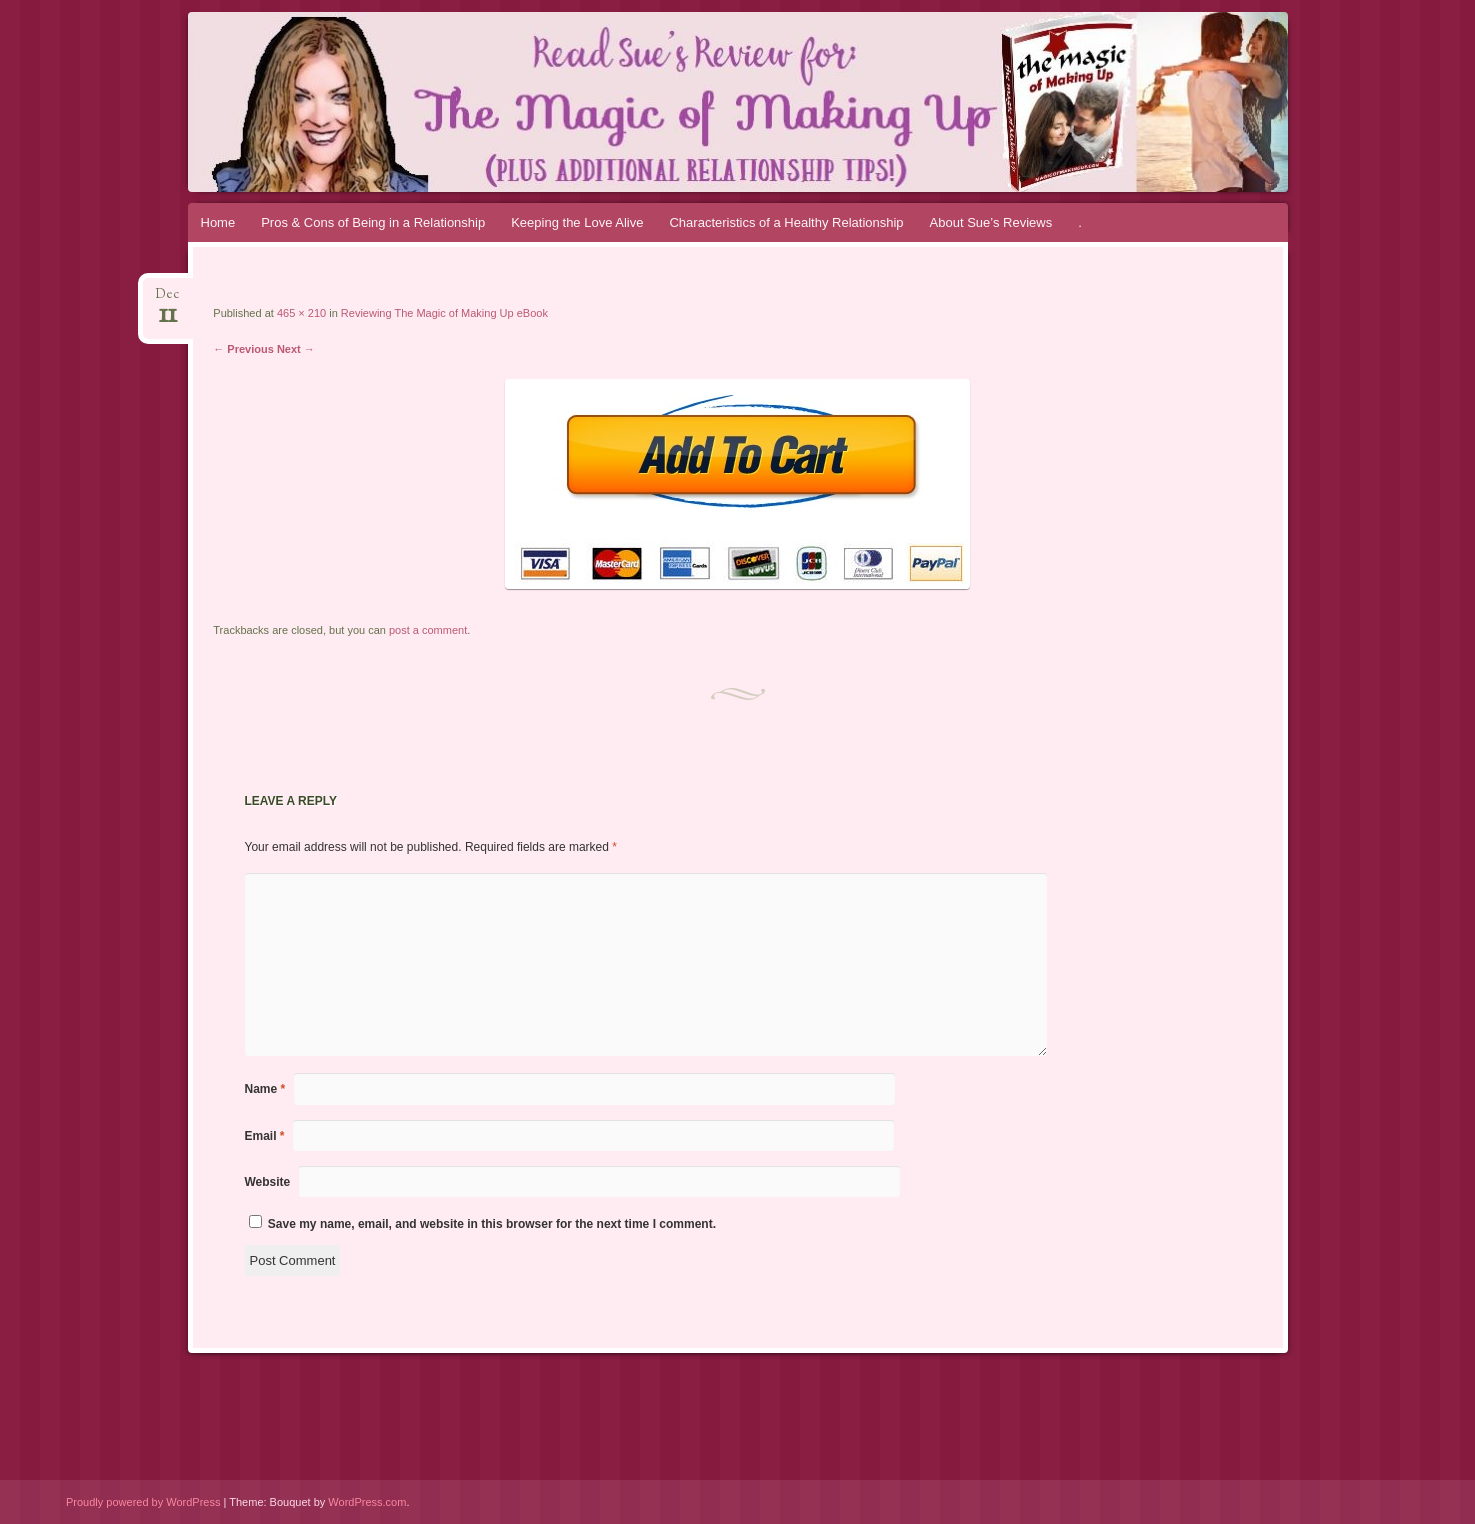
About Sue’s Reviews (991, 222)
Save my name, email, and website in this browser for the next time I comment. (492, 1224)
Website (268, 1182)
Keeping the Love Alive (577, 222)
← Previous (243, 349)
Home (218, 222)
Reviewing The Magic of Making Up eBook (444, 313)
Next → (296, 349)
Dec (167, 300)
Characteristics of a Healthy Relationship (786, 222)
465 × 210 (301, 313)
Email (265, 1136)
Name (265, 1089)
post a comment (428, 630)
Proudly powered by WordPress (143, 1502)
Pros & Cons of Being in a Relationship (373, 222)
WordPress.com (367, 1502)
